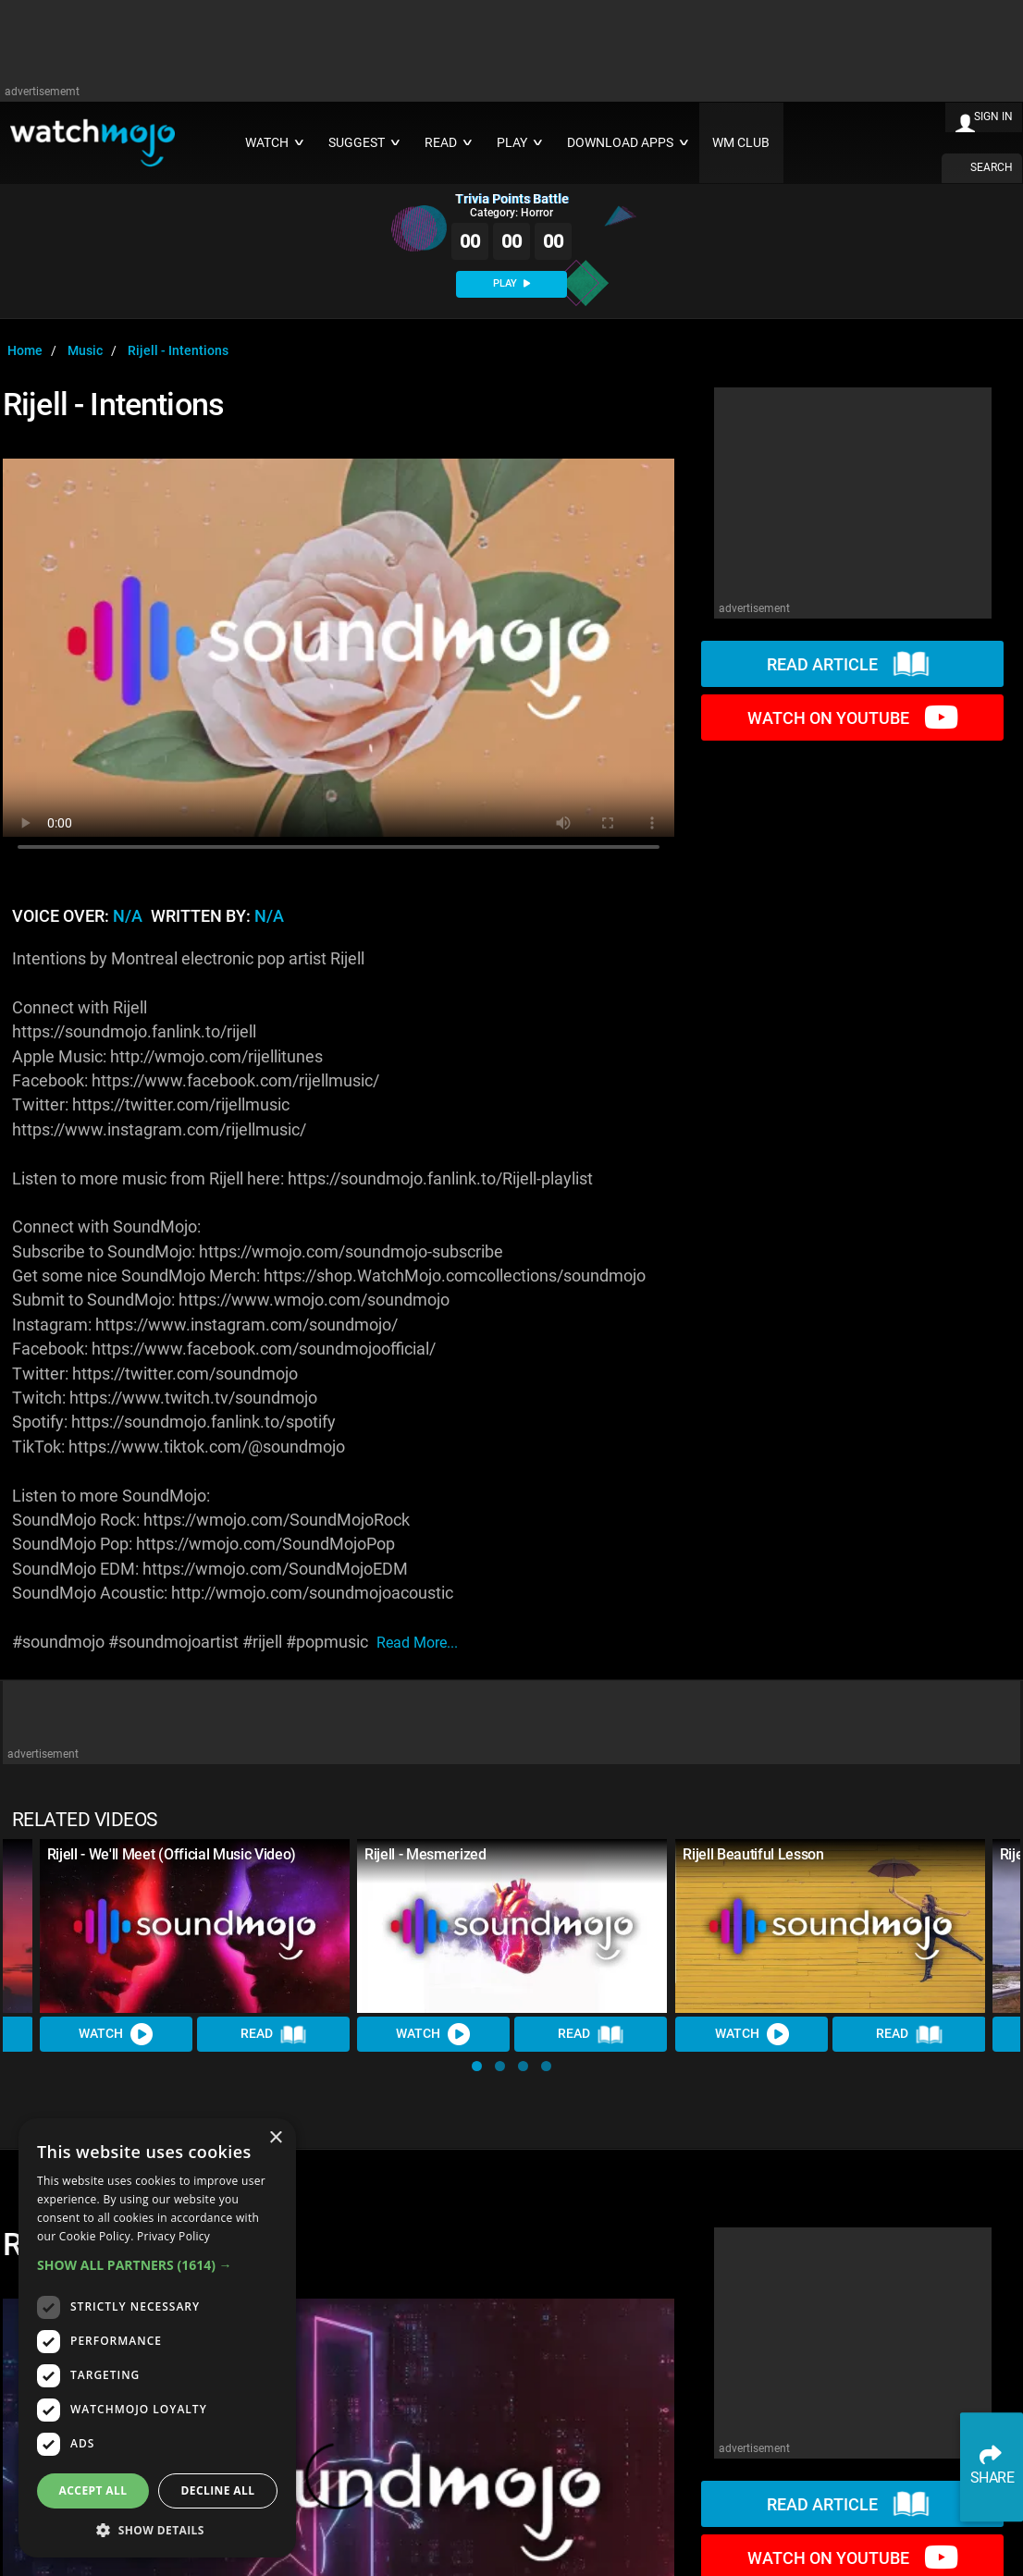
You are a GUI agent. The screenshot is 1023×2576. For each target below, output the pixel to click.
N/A (127, 916)
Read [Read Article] (273, 2034)
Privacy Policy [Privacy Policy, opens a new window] (173, 2236)
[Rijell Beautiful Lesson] (830, 1926)
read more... (417, 1642)
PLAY (511, 283)
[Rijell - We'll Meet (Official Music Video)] (195, 1926)
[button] (476, 2066)
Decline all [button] (218, 2490)
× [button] (275, 2138)
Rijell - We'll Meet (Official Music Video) (172, 1854)
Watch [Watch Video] (117, 2034)
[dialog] (157, 2338)
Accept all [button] (93, 2490)
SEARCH (991, 167)
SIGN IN (993, 116)
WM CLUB (741, 143)
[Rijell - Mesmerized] (512, 1926)
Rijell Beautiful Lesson (753, 1854)
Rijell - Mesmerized (425, 1854)
